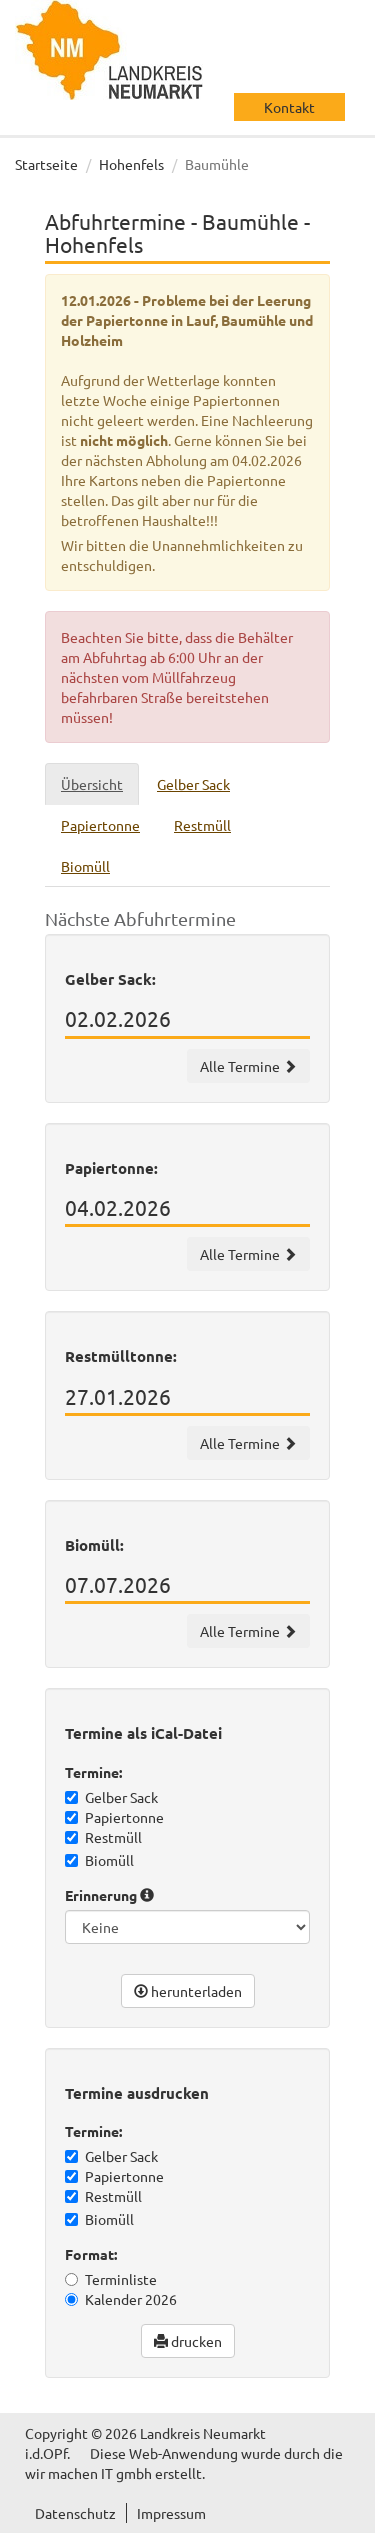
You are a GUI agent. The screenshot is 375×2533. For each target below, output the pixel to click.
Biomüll (99, 1860)
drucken (188, 2341)
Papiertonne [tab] (100, 825)
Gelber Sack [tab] (193, 784)
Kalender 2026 (121, 2299)
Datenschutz (75, 2513)
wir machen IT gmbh (88, 2473)
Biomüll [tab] (85, 866)
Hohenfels (131, 164)
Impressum (171, 2513)
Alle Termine (248, 1066)
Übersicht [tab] (92, 784)
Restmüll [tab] (202, 825)
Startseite (46, 164)
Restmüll (103, 1837)
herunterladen (188, 1991)
